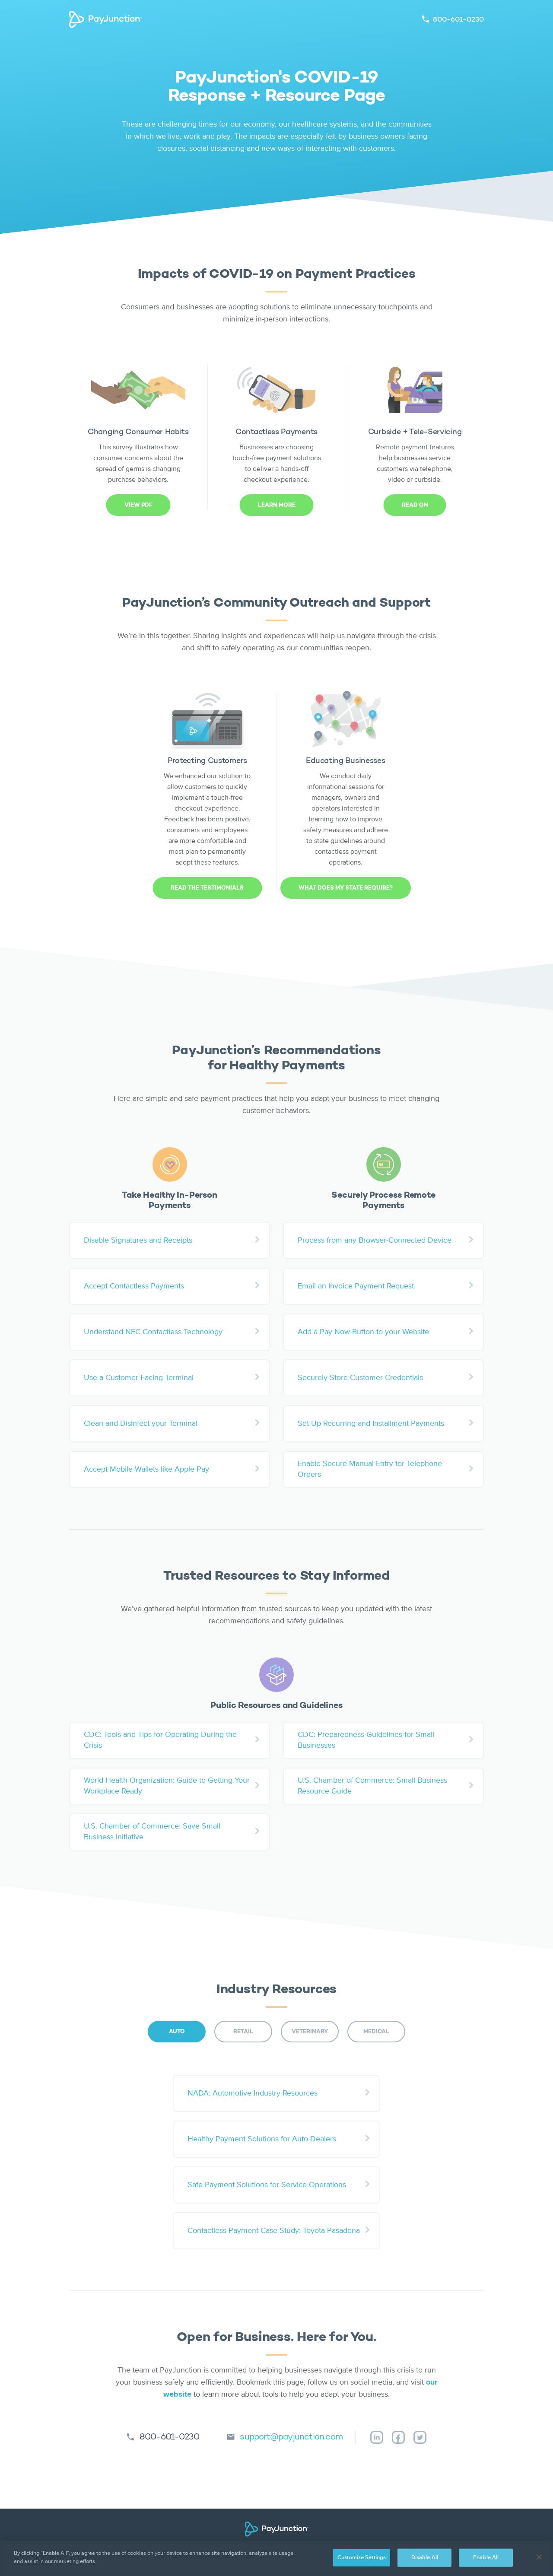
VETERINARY (310, 2032)
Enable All (486, 2557)
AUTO (177, 2032)
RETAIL (243, 2032)
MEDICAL (376, 2032)
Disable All (424, 2557)
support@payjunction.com (291, 2437)
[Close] (539, 2556)
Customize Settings (361, 2557)
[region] (276, 2558)
